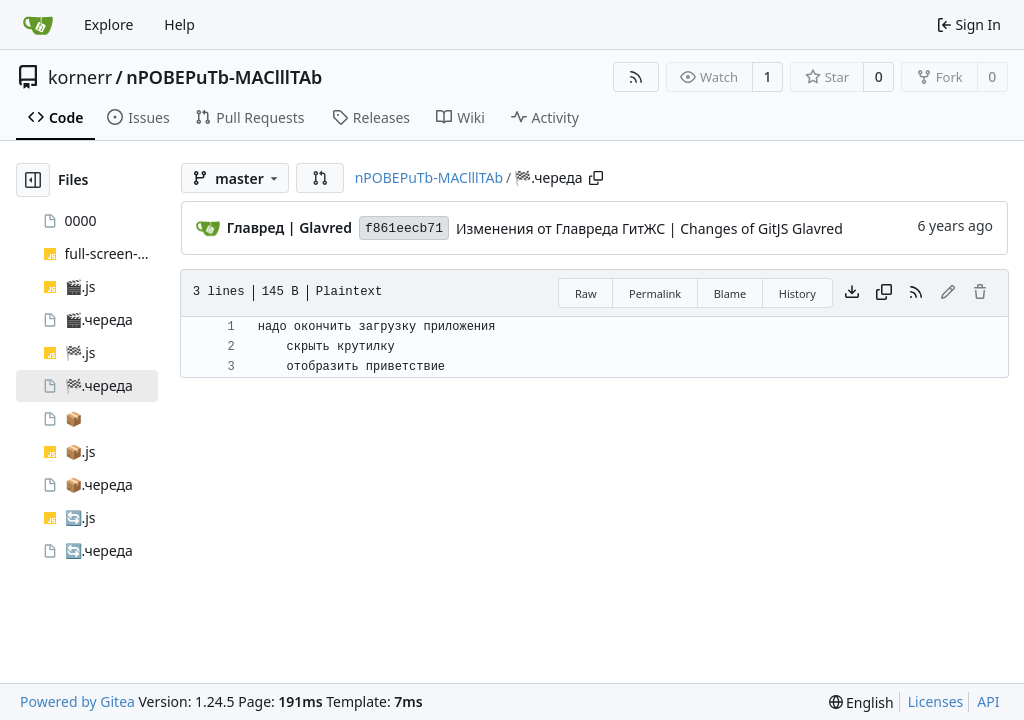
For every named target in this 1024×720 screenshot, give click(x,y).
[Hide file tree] (33, 180)
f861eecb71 (404, 228)
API (988, 701)
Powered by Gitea (77, 701)
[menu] (861, 702)
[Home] (38, 25)
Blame (730, 293)
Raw (586, 293)
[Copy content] (884, 293)
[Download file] (852, 293)
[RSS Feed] (636, 77)
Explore (108, 24)
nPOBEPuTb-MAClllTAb (224, 77)
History (797, 293)
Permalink (655, 293)
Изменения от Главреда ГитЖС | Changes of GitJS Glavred (649, 228)
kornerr (80, 77)
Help (179, 24)
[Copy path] (596, 178)
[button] (320, 178)
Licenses (936, 701)
